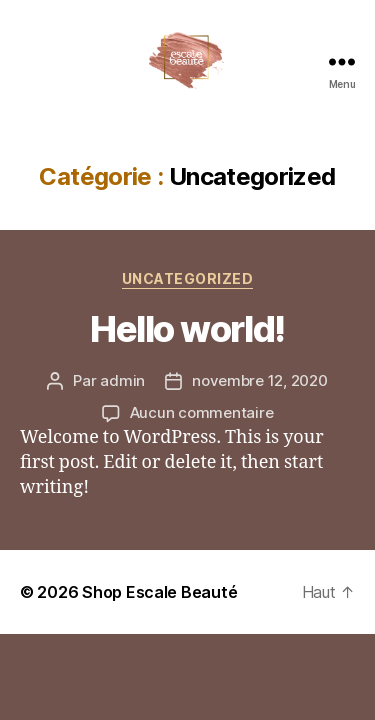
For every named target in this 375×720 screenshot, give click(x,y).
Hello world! (187, 329)
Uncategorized (188, 278)
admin (122, 380)
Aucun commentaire (202, 412)
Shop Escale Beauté (159, 592)
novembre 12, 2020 (260, 380)
